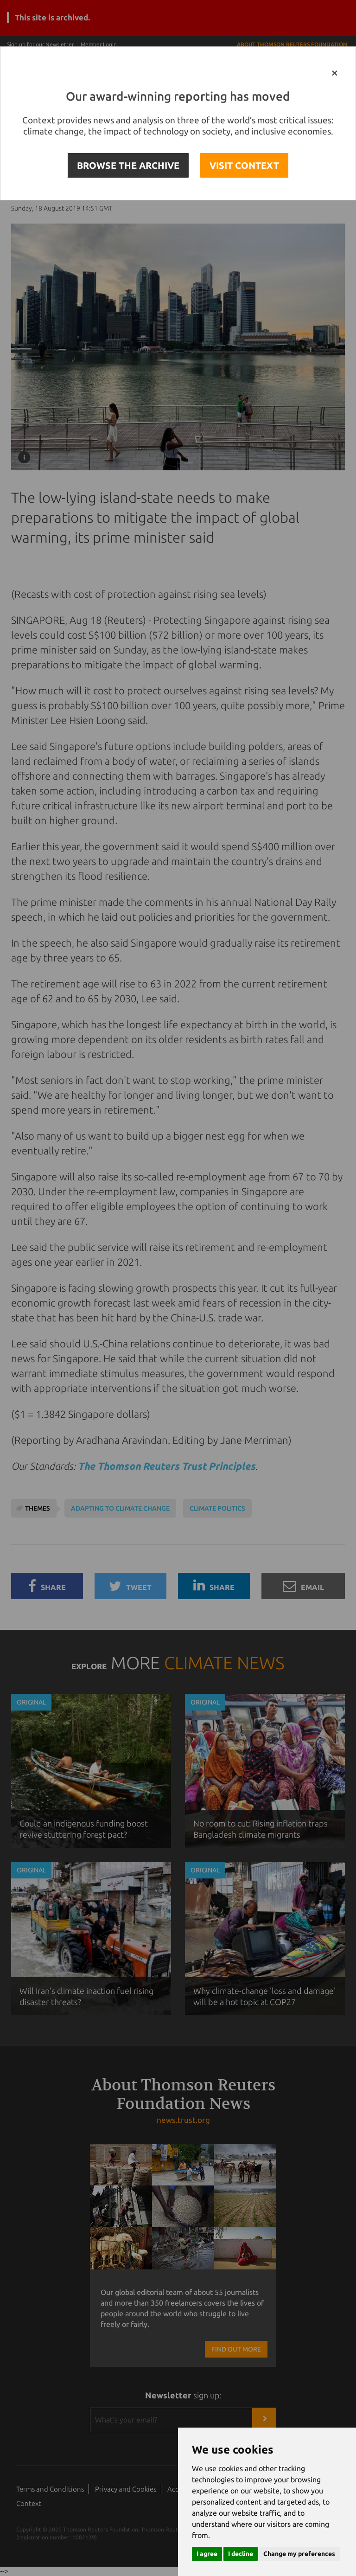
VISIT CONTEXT (244, 165)
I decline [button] (240, 2553)
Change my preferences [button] (299, 2553)
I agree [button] (207, 2553)
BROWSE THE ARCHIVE (128, 165)
